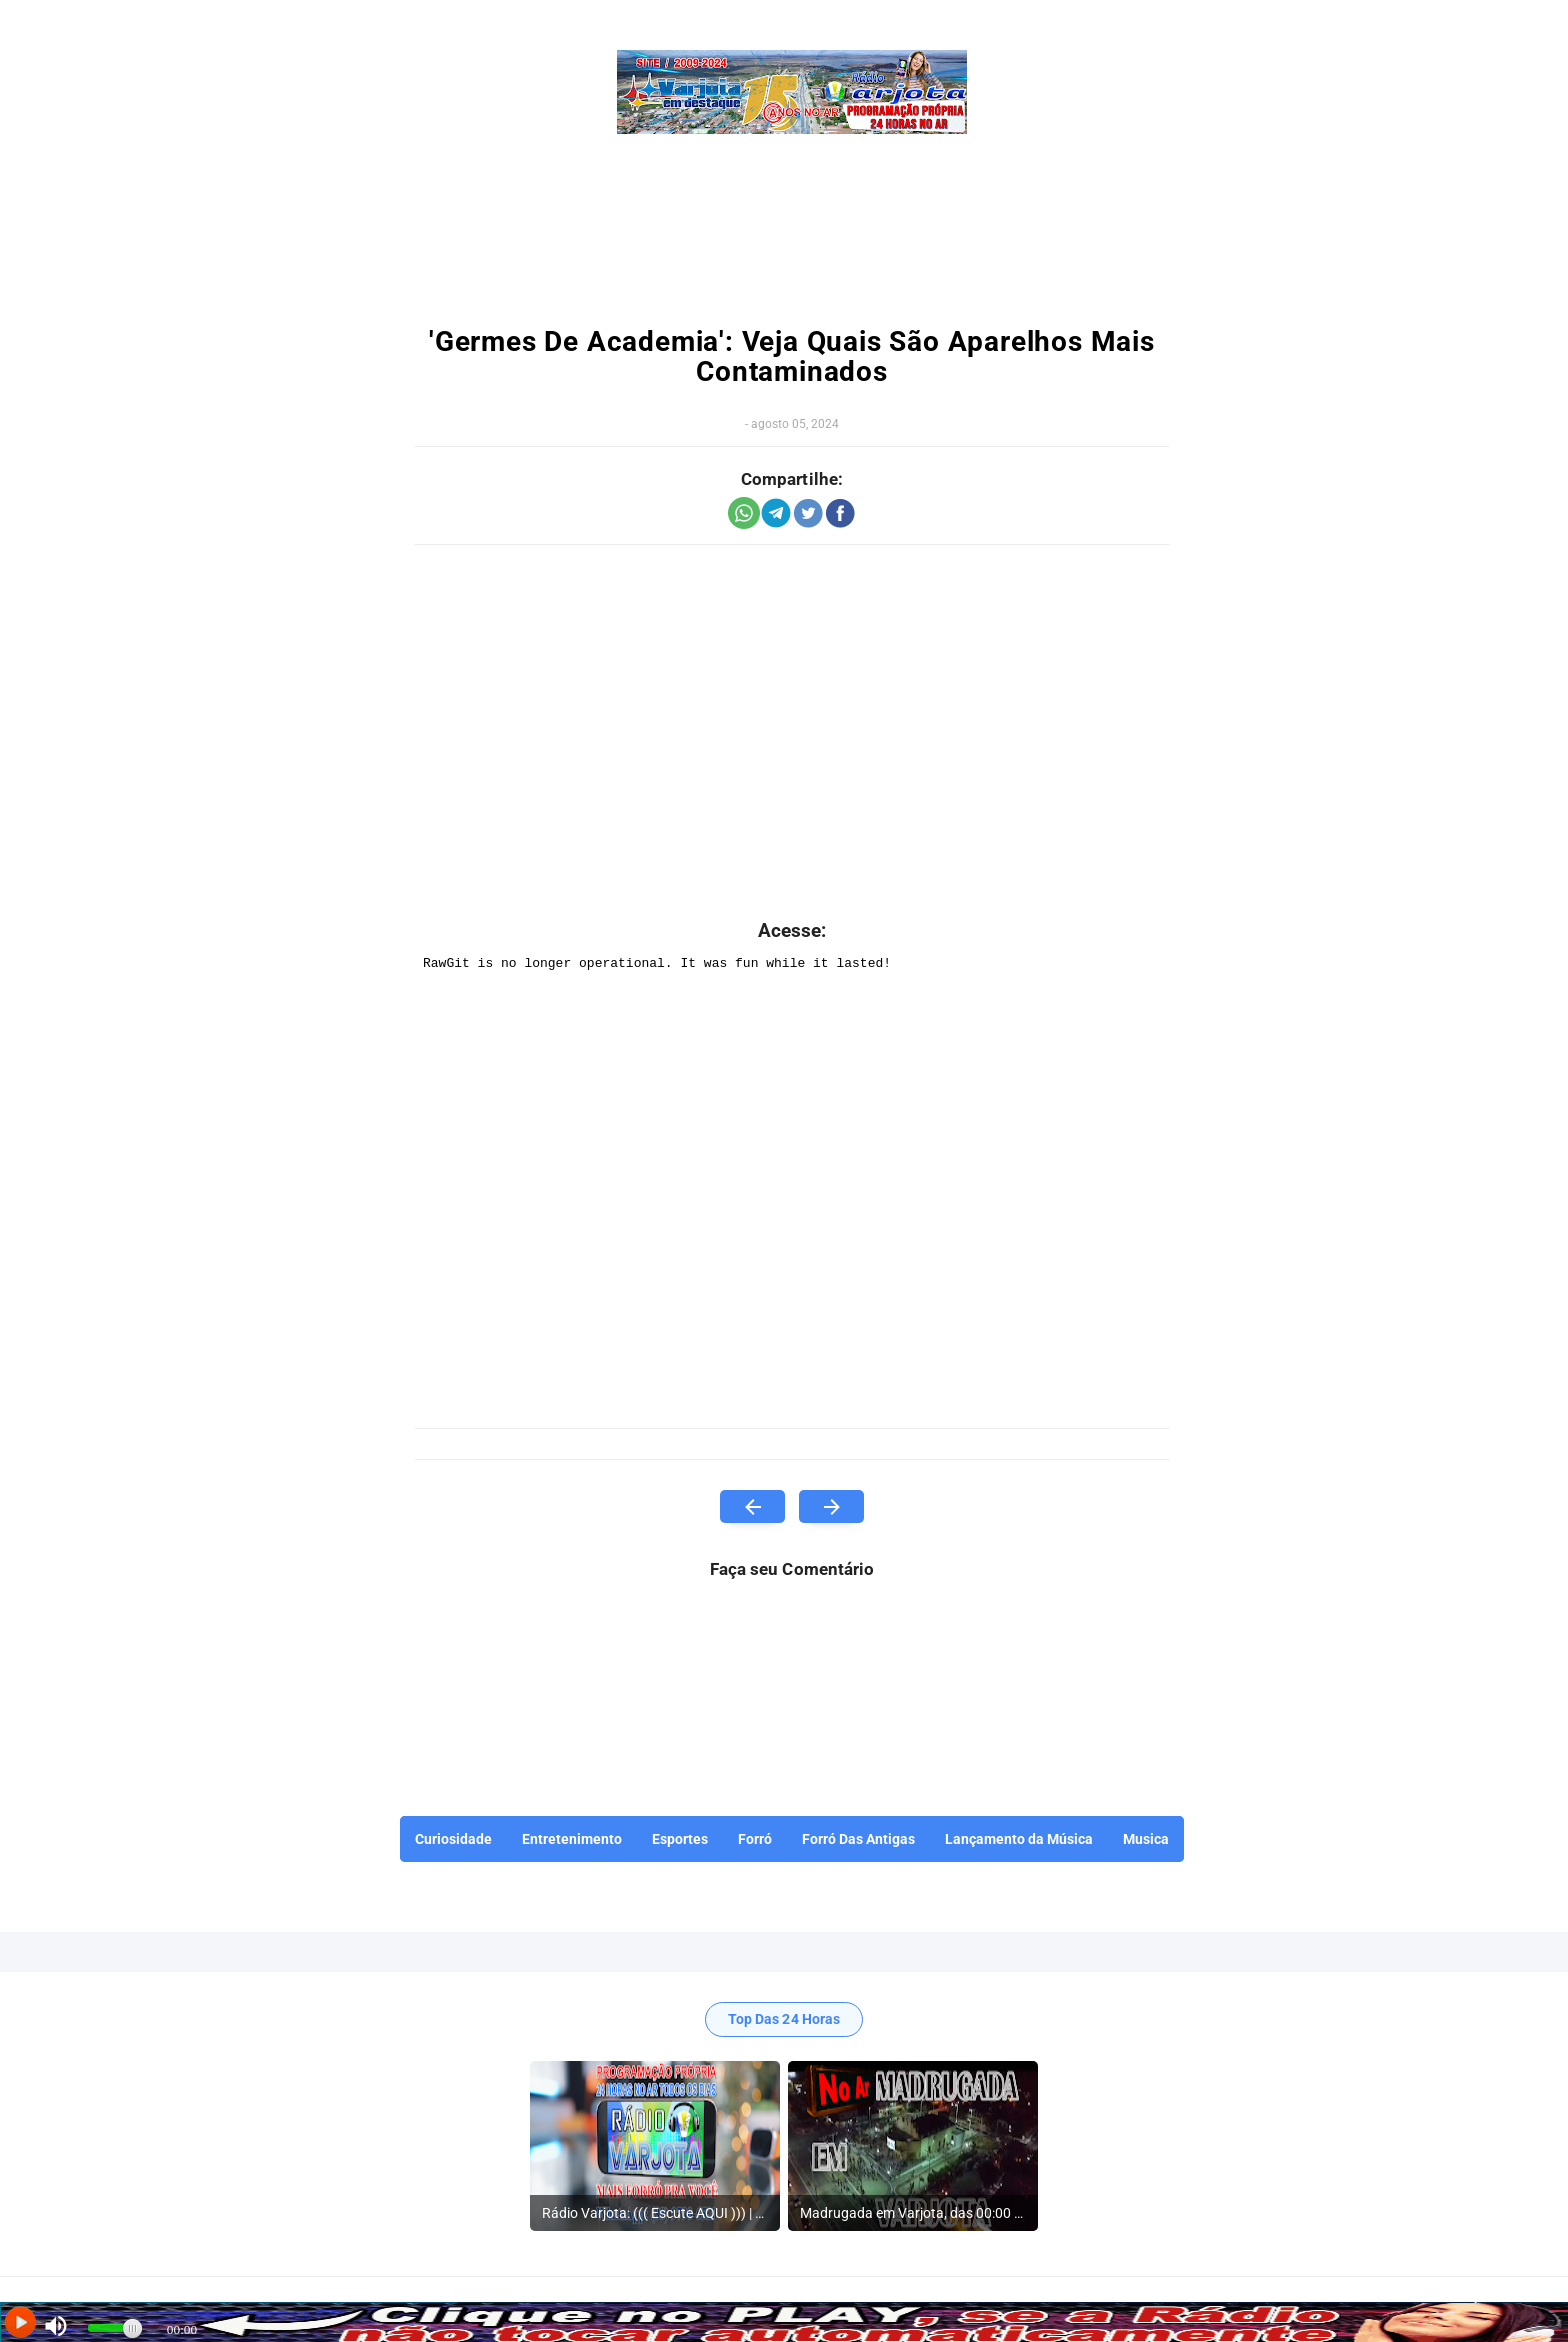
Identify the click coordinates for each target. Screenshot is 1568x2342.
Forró (755, 1839)
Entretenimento (572, 1839)
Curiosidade (453, 1839)
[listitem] (655, 2146)
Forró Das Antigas (858, 1839)
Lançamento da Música (1019, 1839)
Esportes (680, 1839)
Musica (1146, 1839)
